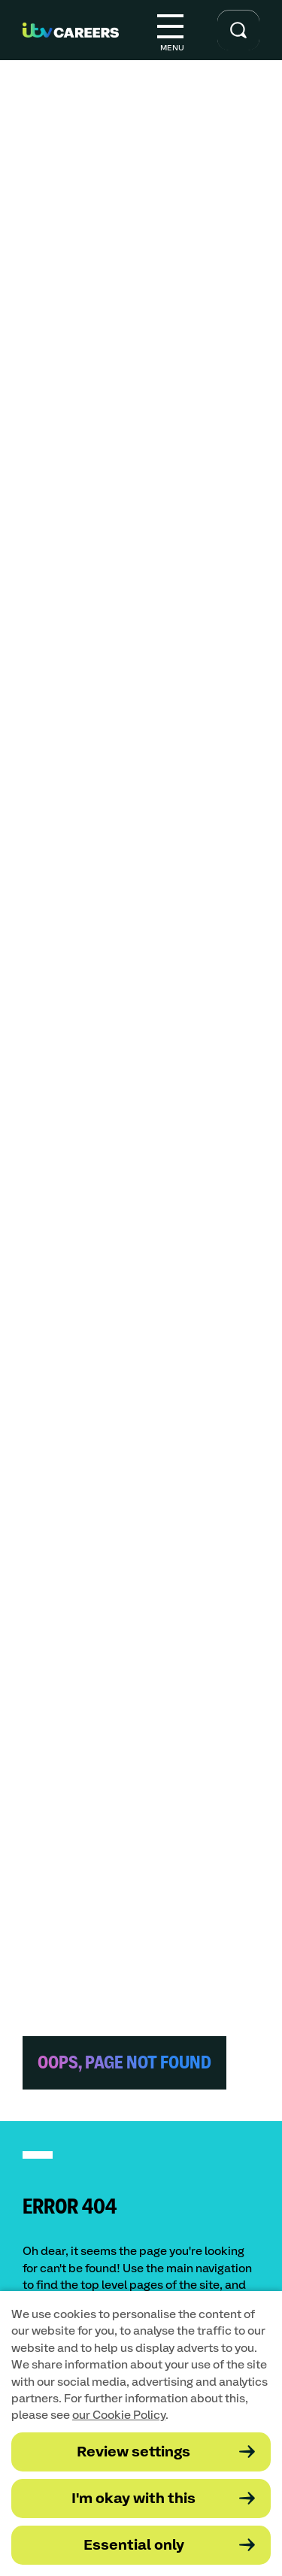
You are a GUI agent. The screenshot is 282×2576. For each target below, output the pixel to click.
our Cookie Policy (118, 2415)
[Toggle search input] (238, 30)
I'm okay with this (133, 2499)
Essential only (133, 2545)
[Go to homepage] (71, 30)
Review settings (133, 2452)
